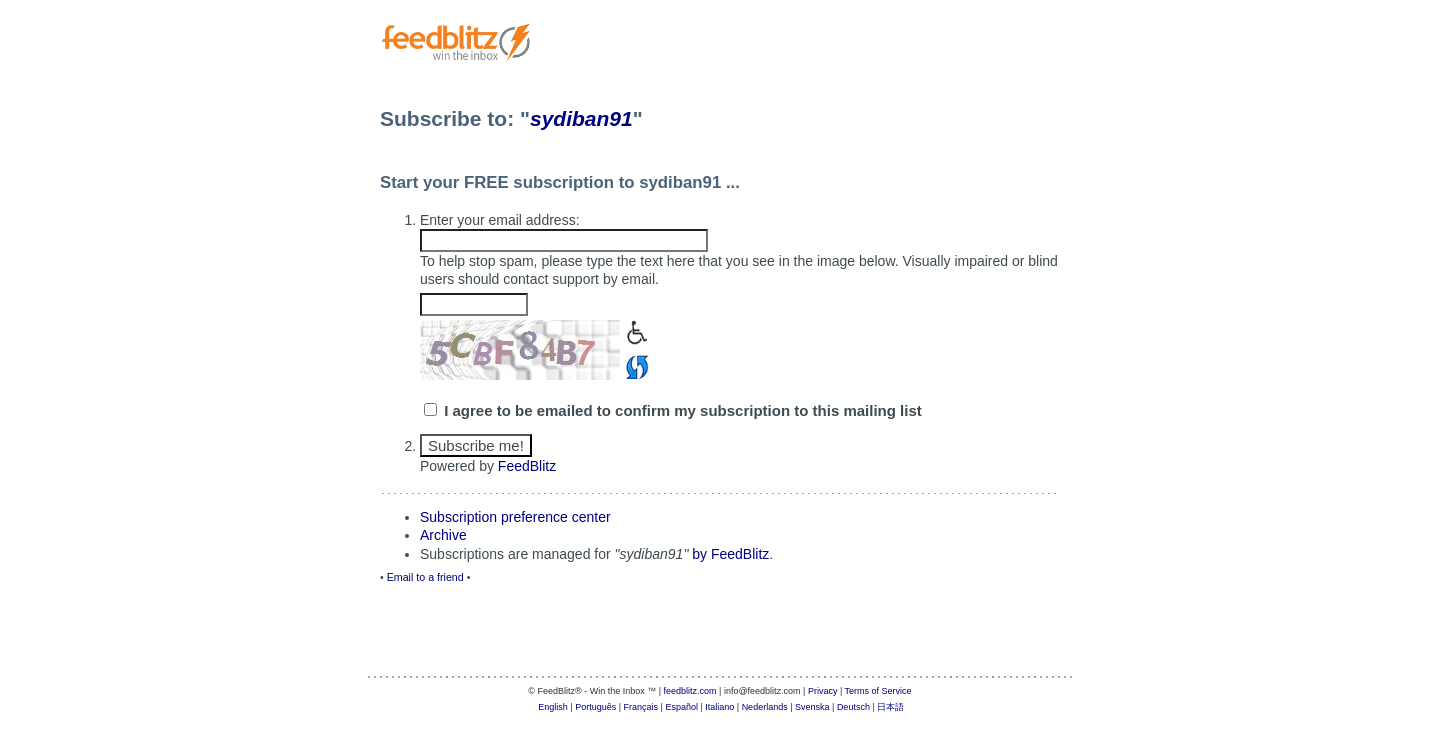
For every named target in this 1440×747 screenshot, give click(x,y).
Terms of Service (878, 691)
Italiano (719, 707)
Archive (443, 535)
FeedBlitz (527, 466)
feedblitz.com (690, 691)
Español (681, 707)
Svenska (812, 707)
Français (641, 707)
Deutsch (853, 707)
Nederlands (765, 707)
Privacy (823, 691)
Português (595, 707)
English (553, 707)
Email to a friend (425, 577)
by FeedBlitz (730, 554)
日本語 (890, 707)
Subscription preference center (515, 517)
